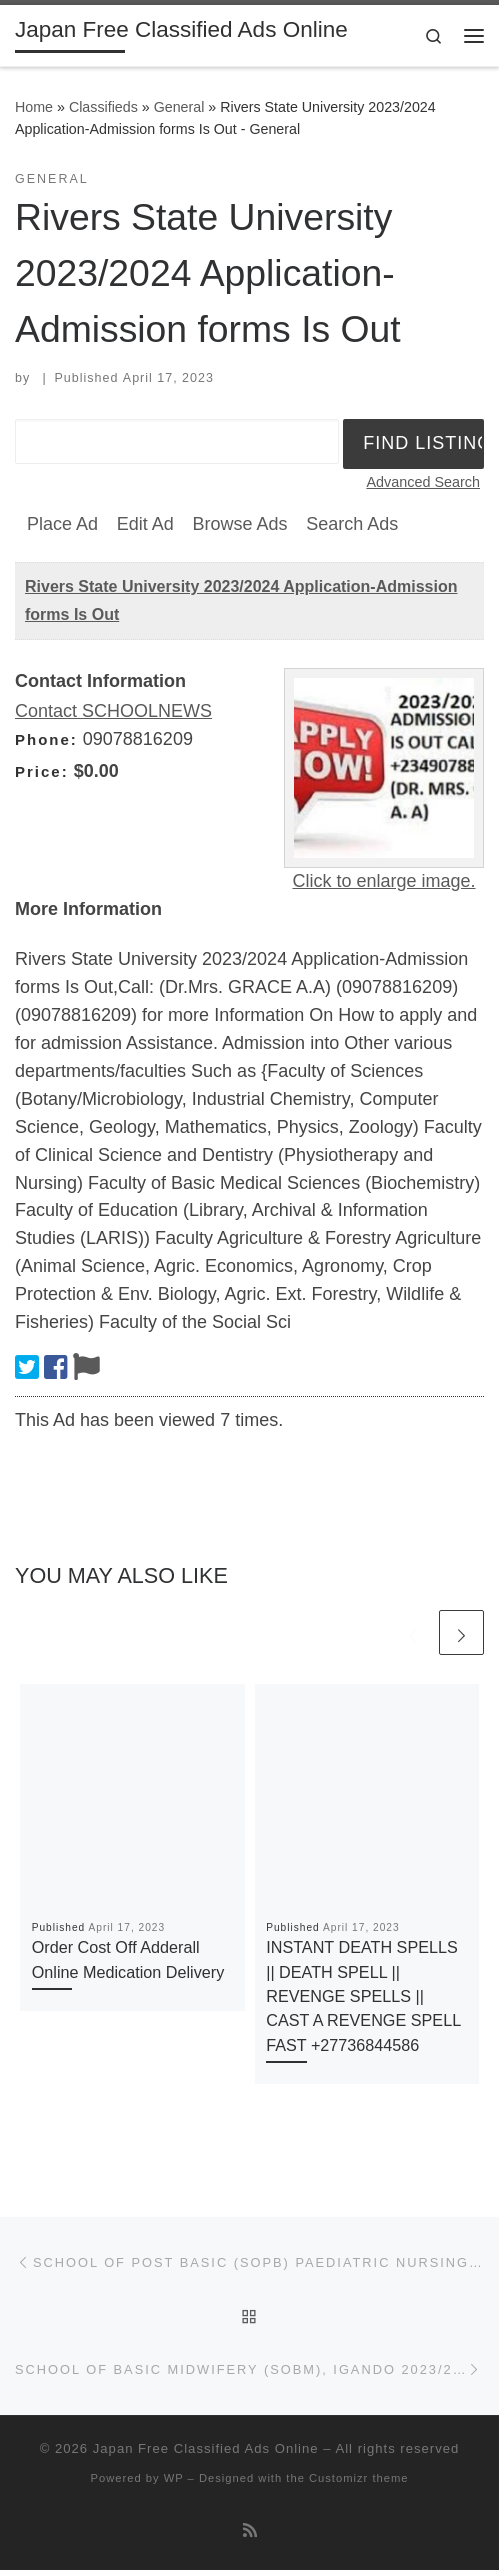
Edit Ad (145, 524)
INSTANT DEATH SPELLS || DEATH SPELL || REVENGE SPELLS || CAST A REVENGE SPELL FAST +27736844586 (363, 1995)
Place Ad (62, 524)
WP (174, 2478)
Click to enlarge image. (383, 881)
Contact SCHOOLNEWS (113, 711)
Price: (42, 771)
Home (34, 107)
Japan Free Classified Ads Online (206, 2448)
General (179, 107)
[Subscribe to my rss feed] (250, 2530)
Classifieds (103, 107)
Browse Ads (239, 524)
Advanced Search (423, 482)
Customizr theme (359, 2478)
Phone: (46, 739)
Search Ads (352, 524)
